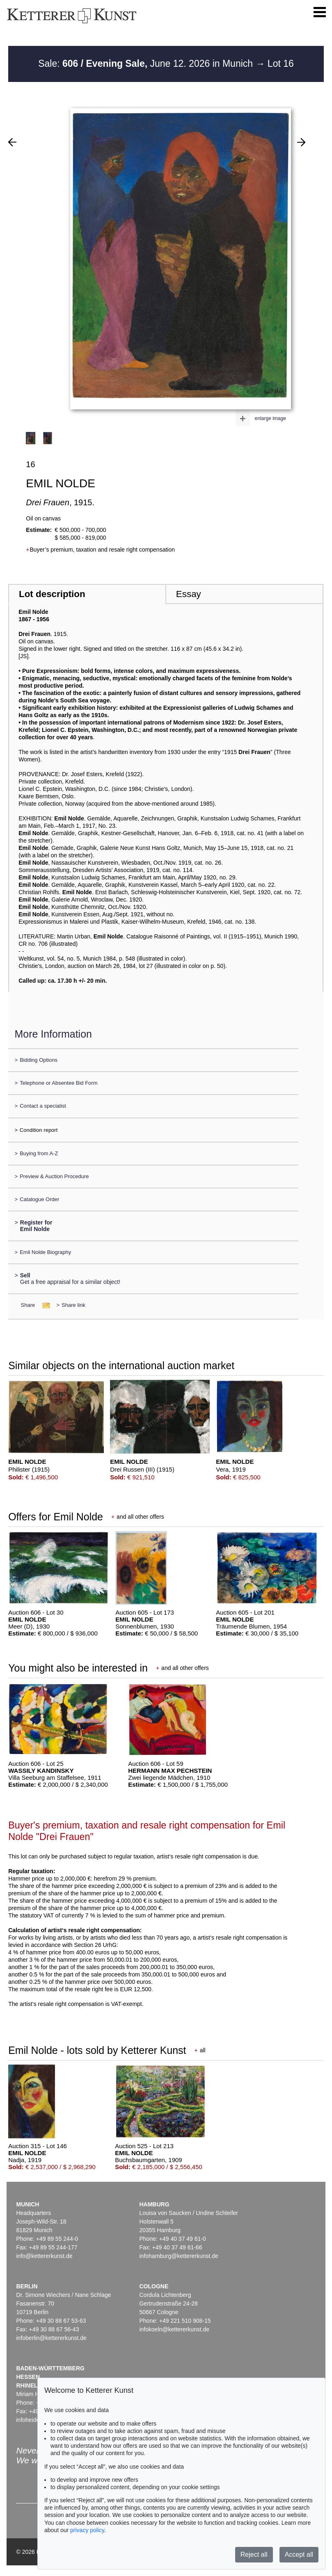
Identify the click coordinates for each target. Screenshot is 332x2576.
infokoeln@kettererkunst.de (174, 2329)
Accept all (299, 2554)
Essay (188, 594)
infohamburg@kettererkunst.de (178, 2256)
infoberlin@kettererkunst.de (51, 2338)
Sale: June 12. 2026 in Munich (146, 63)
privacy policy (87, 2530)
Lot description (52, 594)
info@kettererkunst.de (44, 2256)
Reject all (254, 2554)
